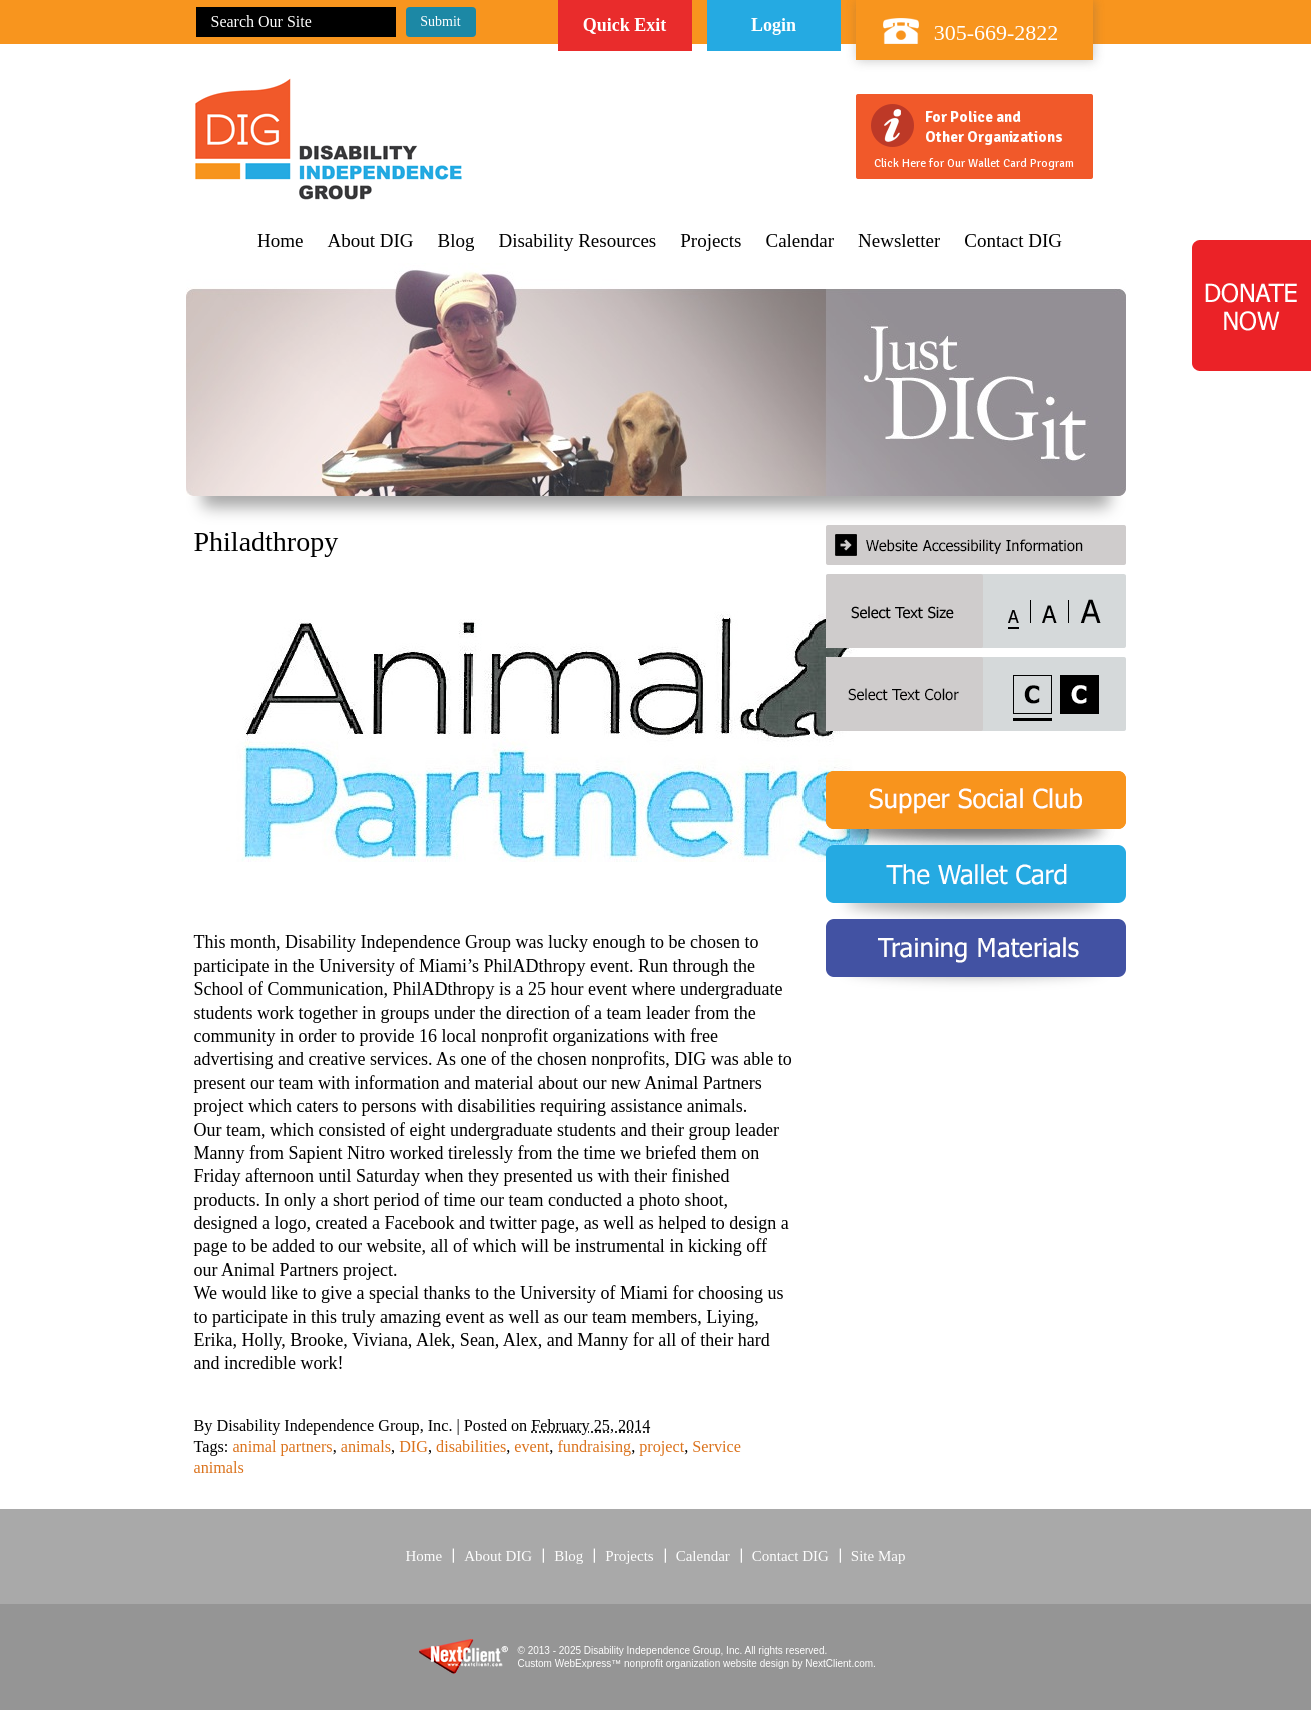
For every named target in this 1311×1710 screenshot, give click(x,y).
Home (280, 241)
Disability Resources (577, 241)
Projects (710, 241)
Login (773, 25)
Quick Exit (625, 25)
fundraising (594, 1447)
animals (366, 1447)
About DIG (370, 241)
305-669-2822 (996, 32)
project (661, 1447)
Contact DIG (1013, 241)
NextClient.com (839, 1663)
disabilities (471, 1447)
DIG (413, 1447)
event (531, 1447)
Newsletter (899, 241)
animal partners (282, 1447)
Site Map (878, 1556)
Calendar (799, 241)
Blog (456, 241)
